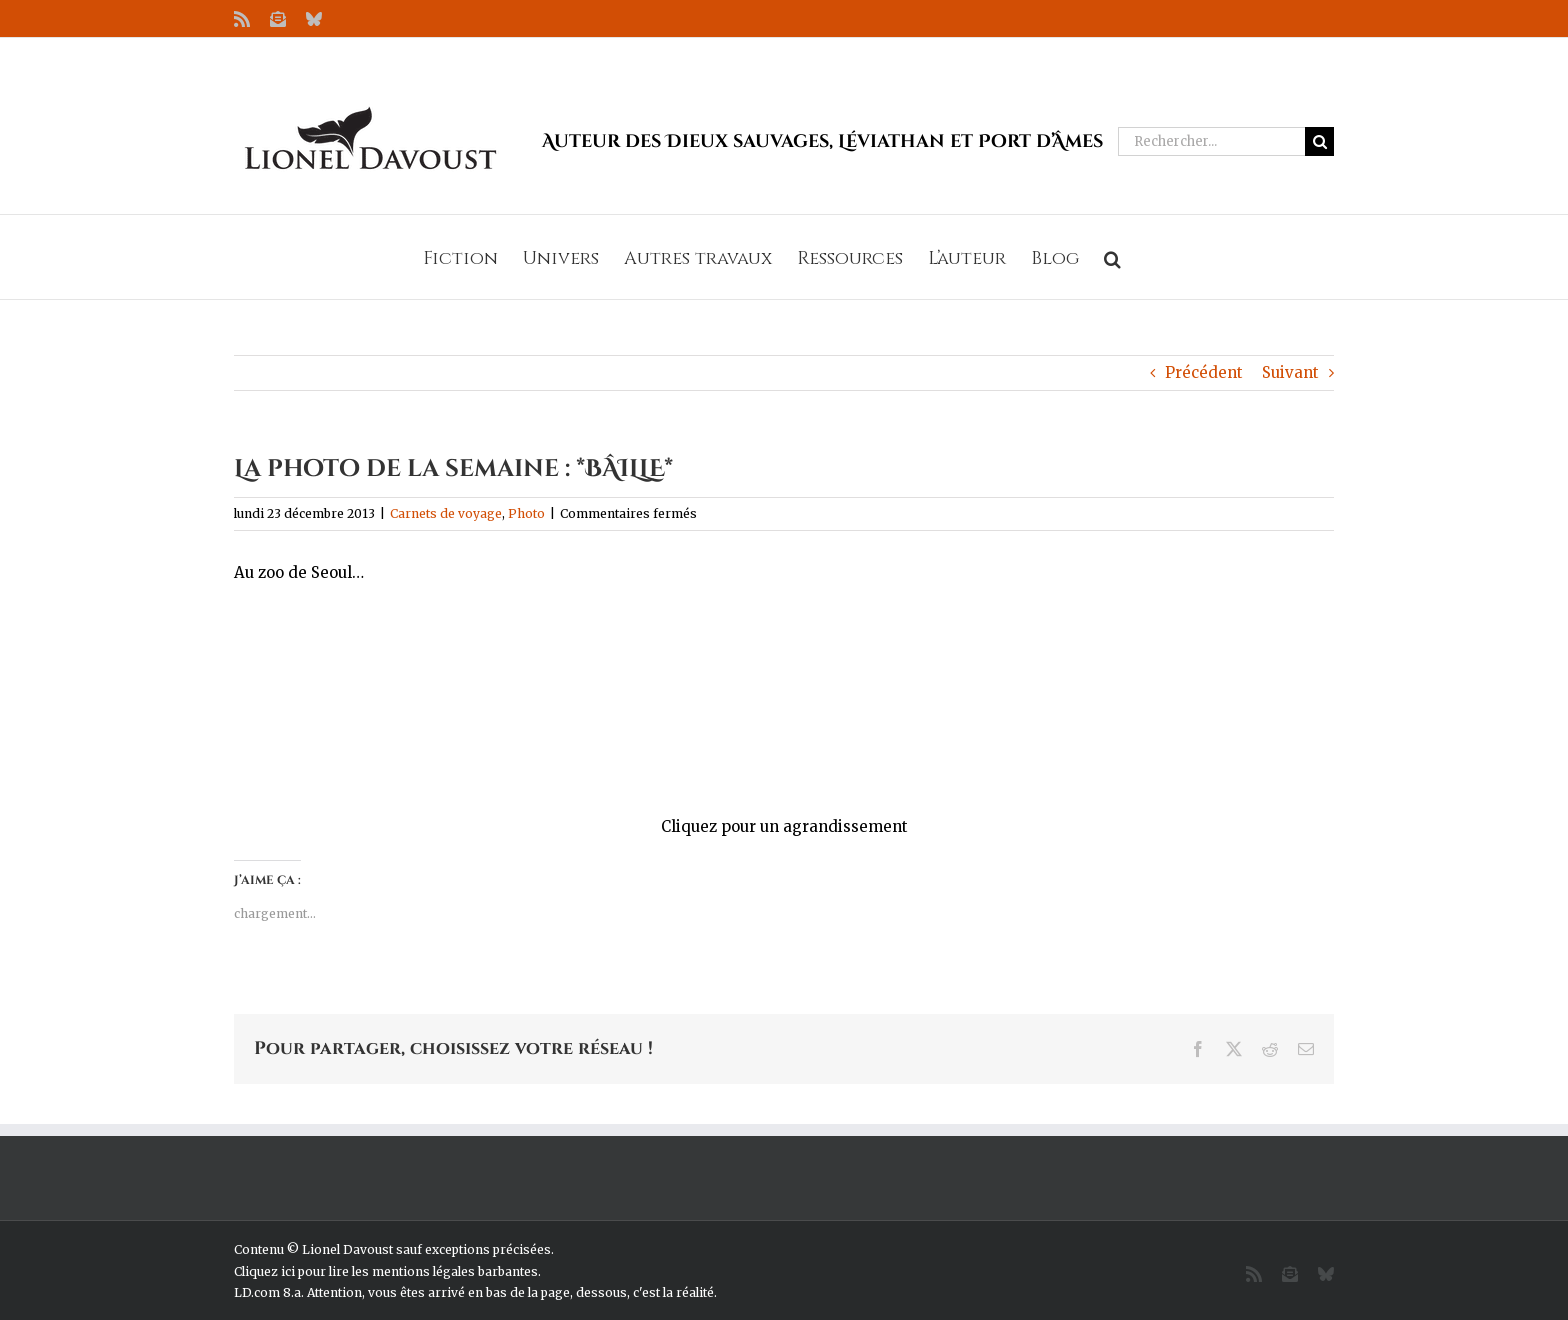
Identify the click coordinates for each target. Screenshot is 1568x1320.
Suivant (1290, 372)
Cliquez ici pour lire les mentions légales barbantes (386, 1271)
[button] (1112, 257)
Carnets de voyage (446, 513)
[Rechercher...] (1211, 141)
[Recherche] (1319, 141)
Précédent (1204, 372)
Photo (526, 513)
